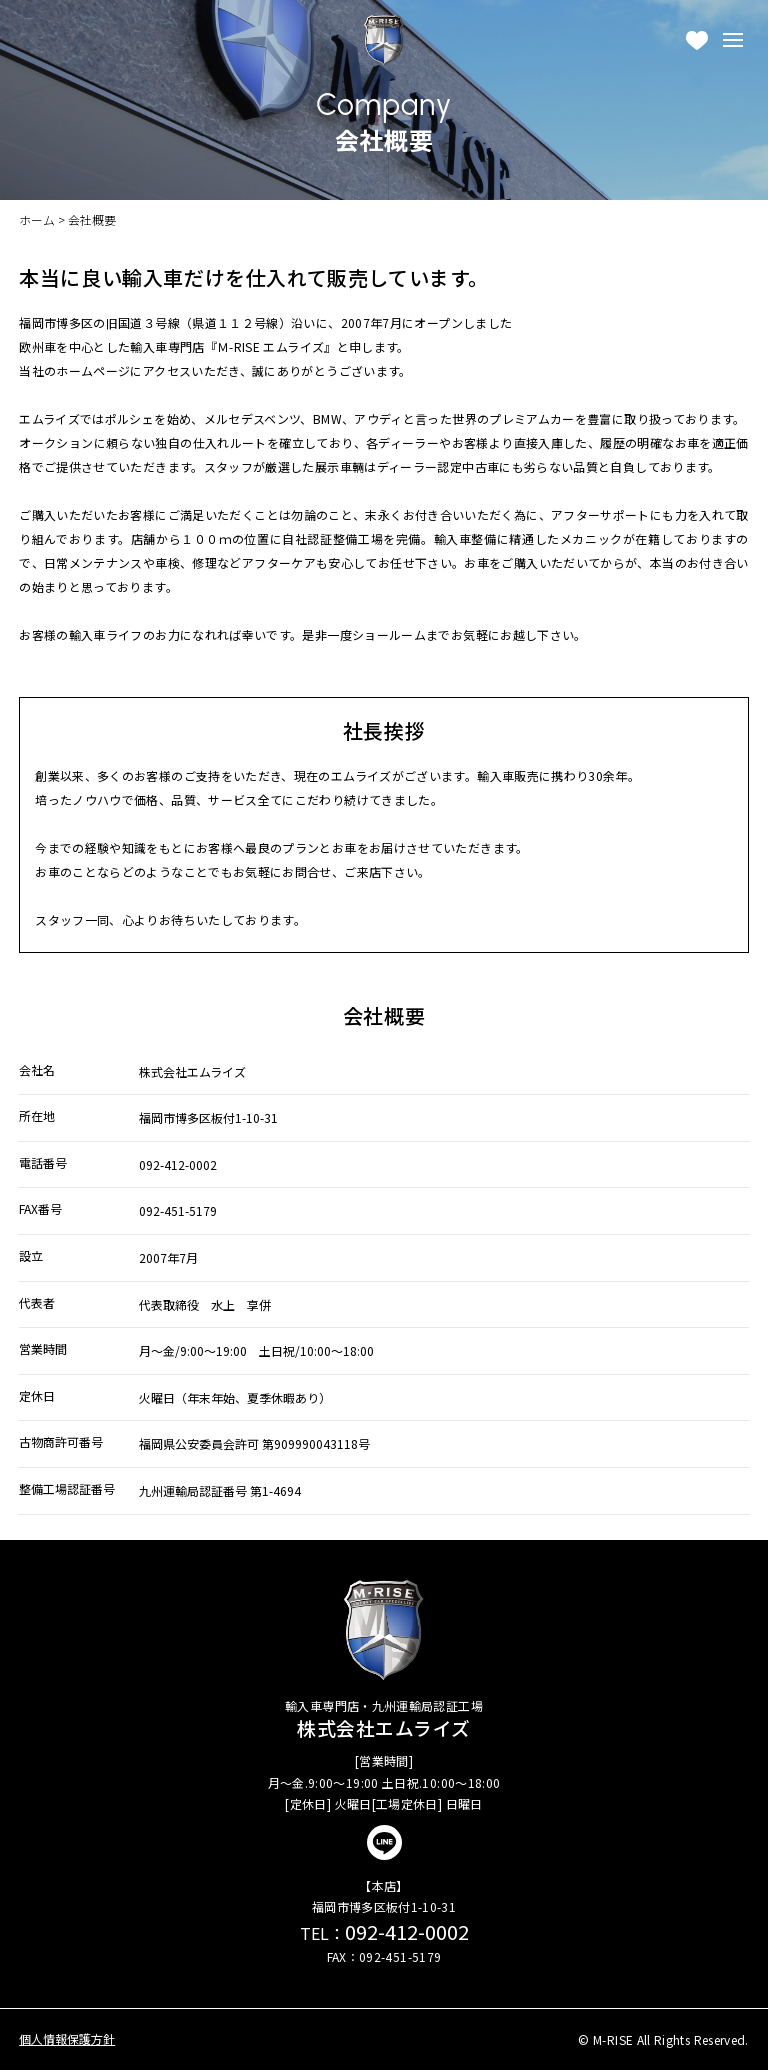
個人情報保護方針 (67, 2039)
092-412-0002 (384, 1931)
